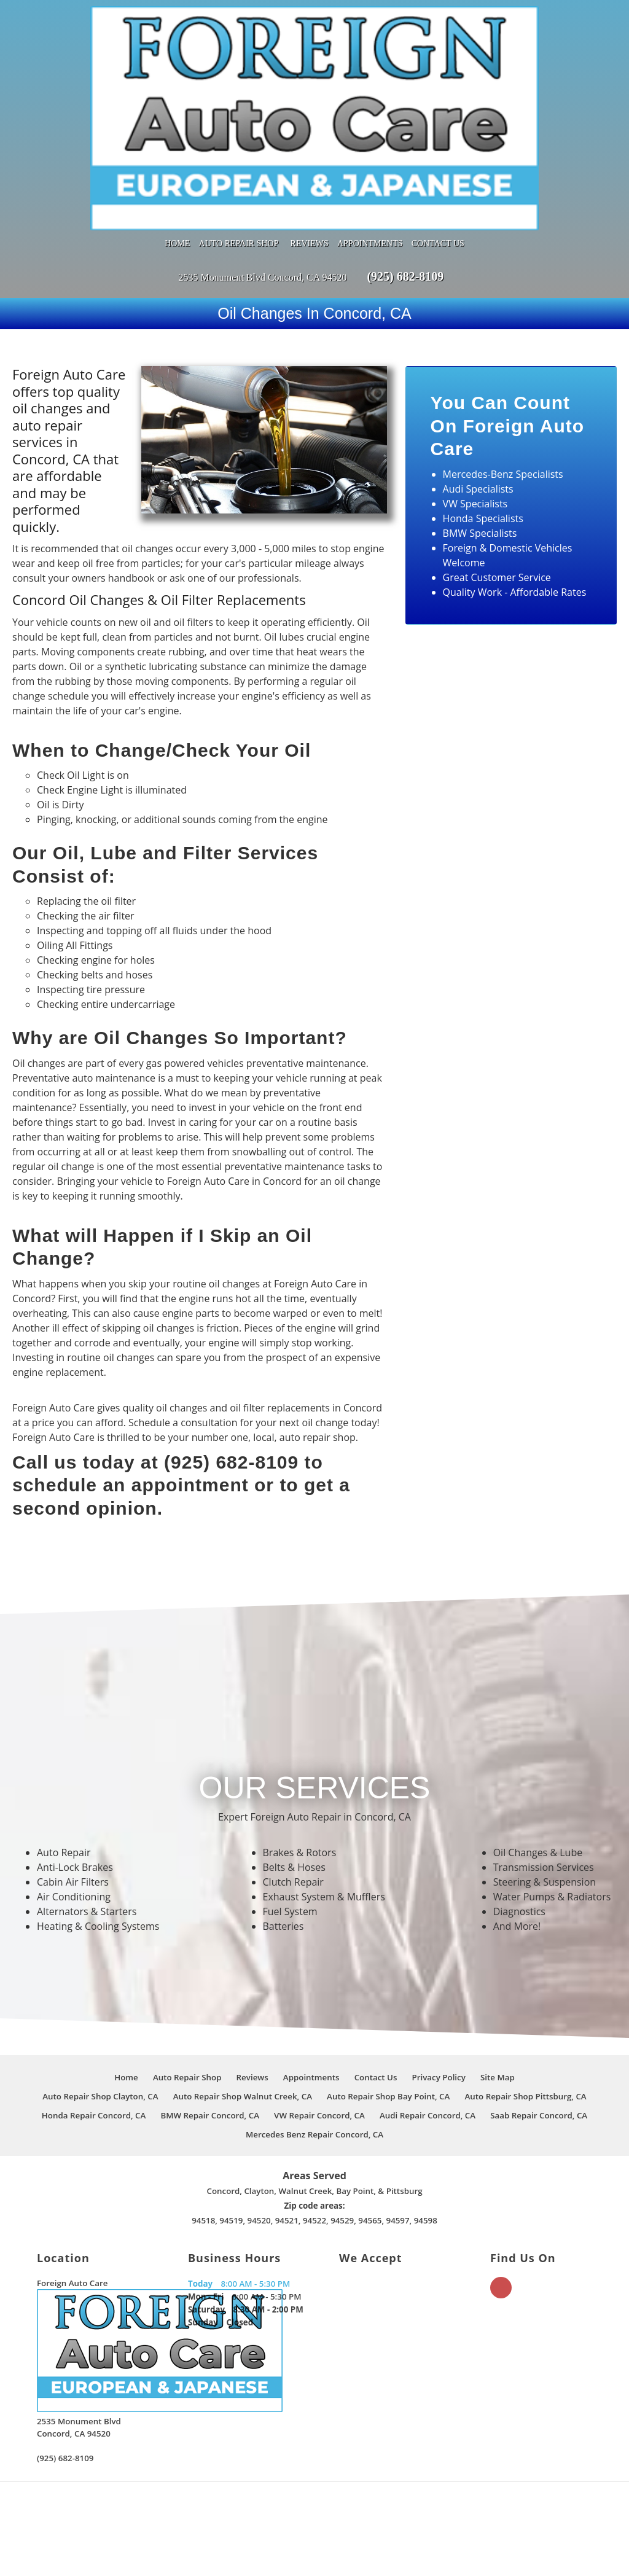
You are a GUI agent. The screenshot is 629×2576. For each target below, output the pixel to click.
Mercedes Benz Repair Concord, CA (314, 2033)
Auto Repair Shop (239, 142)
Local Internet (429, 2552)
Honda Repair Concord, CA (94, 2014)
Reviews (310, 142)
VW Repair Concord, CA (319, 2014)
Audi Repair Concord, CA (427, 2014)
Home (177, 142)
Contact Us (438, 142)
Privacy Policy (439, 1975)
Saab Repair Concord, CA (538, 2014)
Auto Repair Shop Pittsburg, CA (526, 1994)
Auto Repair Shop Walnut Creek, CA (242, 1994)
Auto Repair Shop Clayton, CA (100, 1994)
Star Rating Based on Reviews (311, 2528)
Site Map (497, 1975)
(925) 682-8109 (405, 175)
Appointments (370, 142)
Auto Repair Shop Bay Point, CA (388, 1994)
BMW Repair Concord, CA (209, 2014)
